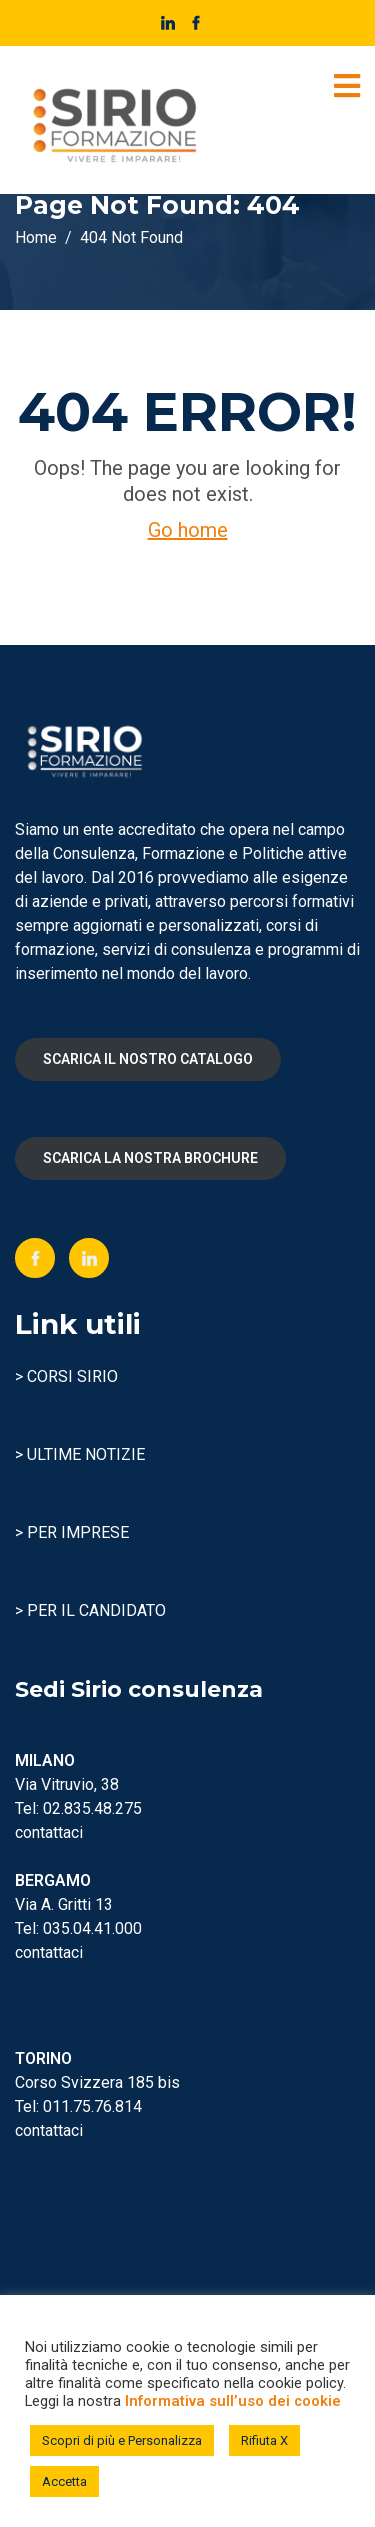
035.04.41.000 (92, 1928)
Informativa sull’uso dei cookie (233, 2401)
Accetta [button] (64, 2481)
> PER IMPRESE (72, 1532)
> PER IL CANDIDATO (90, 1610)
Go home (188, 530)
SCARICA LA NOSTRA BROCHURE (150, 1158)
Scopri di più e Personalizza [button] (122, 2440)
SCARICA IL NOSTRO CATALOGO (148, 1059)
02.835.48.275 (92, 1808)
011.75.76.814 (92, 2106)
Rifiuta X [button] (264, 2440)
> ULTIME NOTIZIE (80, 1454)
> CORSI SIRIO (66, 1376)
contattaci (49, 1832)
